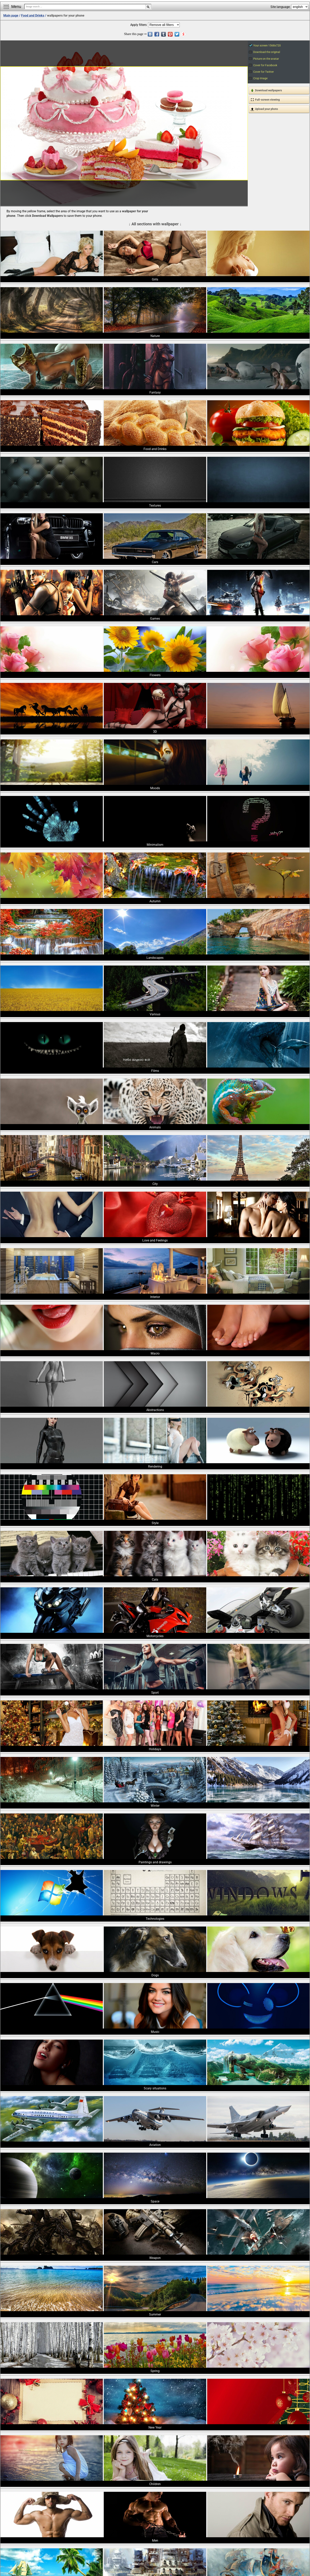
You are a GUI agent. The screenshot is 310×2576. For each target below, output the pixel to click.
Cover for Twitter (261, 72)
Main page (10, 15)
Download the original (264, 52)
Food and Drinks (32, 15)
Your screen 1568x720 (265, 45)
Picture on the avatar (264, 59)
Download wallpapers (266, 90)
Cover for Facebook (263, 65)
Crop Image (258, 78)
